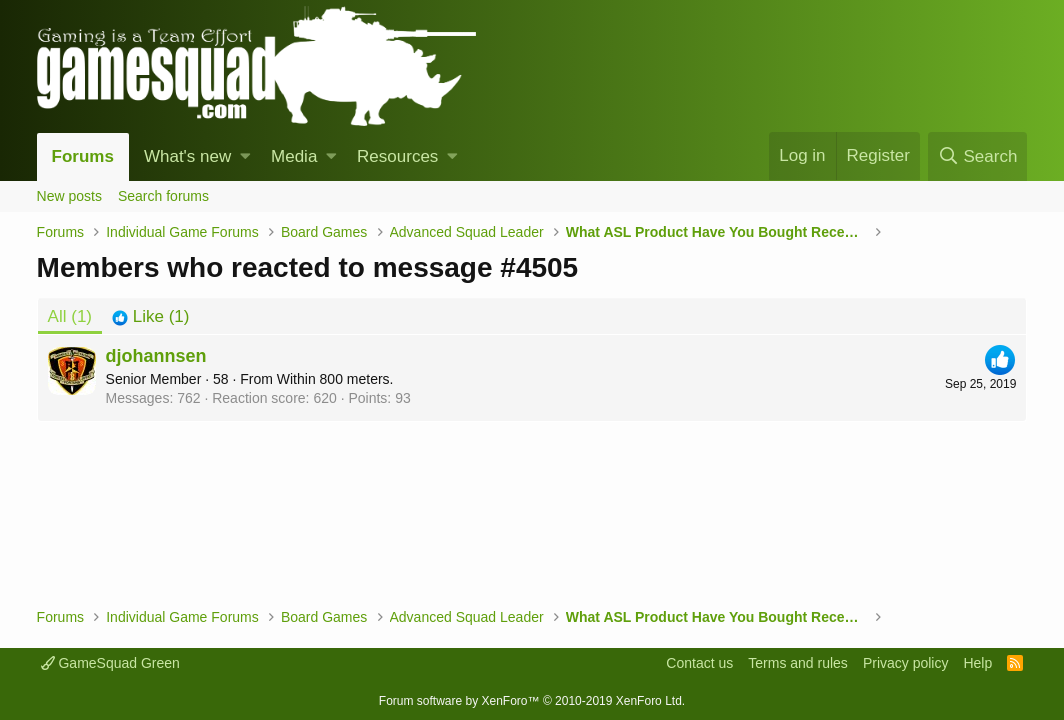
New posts (69, 196)
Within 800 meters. (335, 379)
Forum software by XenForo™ (532, 701)
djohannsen (156, 356)
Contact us (699, 663)
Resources (397, 156)
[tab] (150, 317)
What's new (187, 156)
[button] (245, 157)
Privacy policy (906, 663)
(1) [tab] (70, 316)
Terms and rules (798, 663)
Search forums (163, 196)
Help (977, 663)
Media (294, 156)
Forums (83, 156)
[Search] (977, 156)
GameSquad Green (110, 663)
